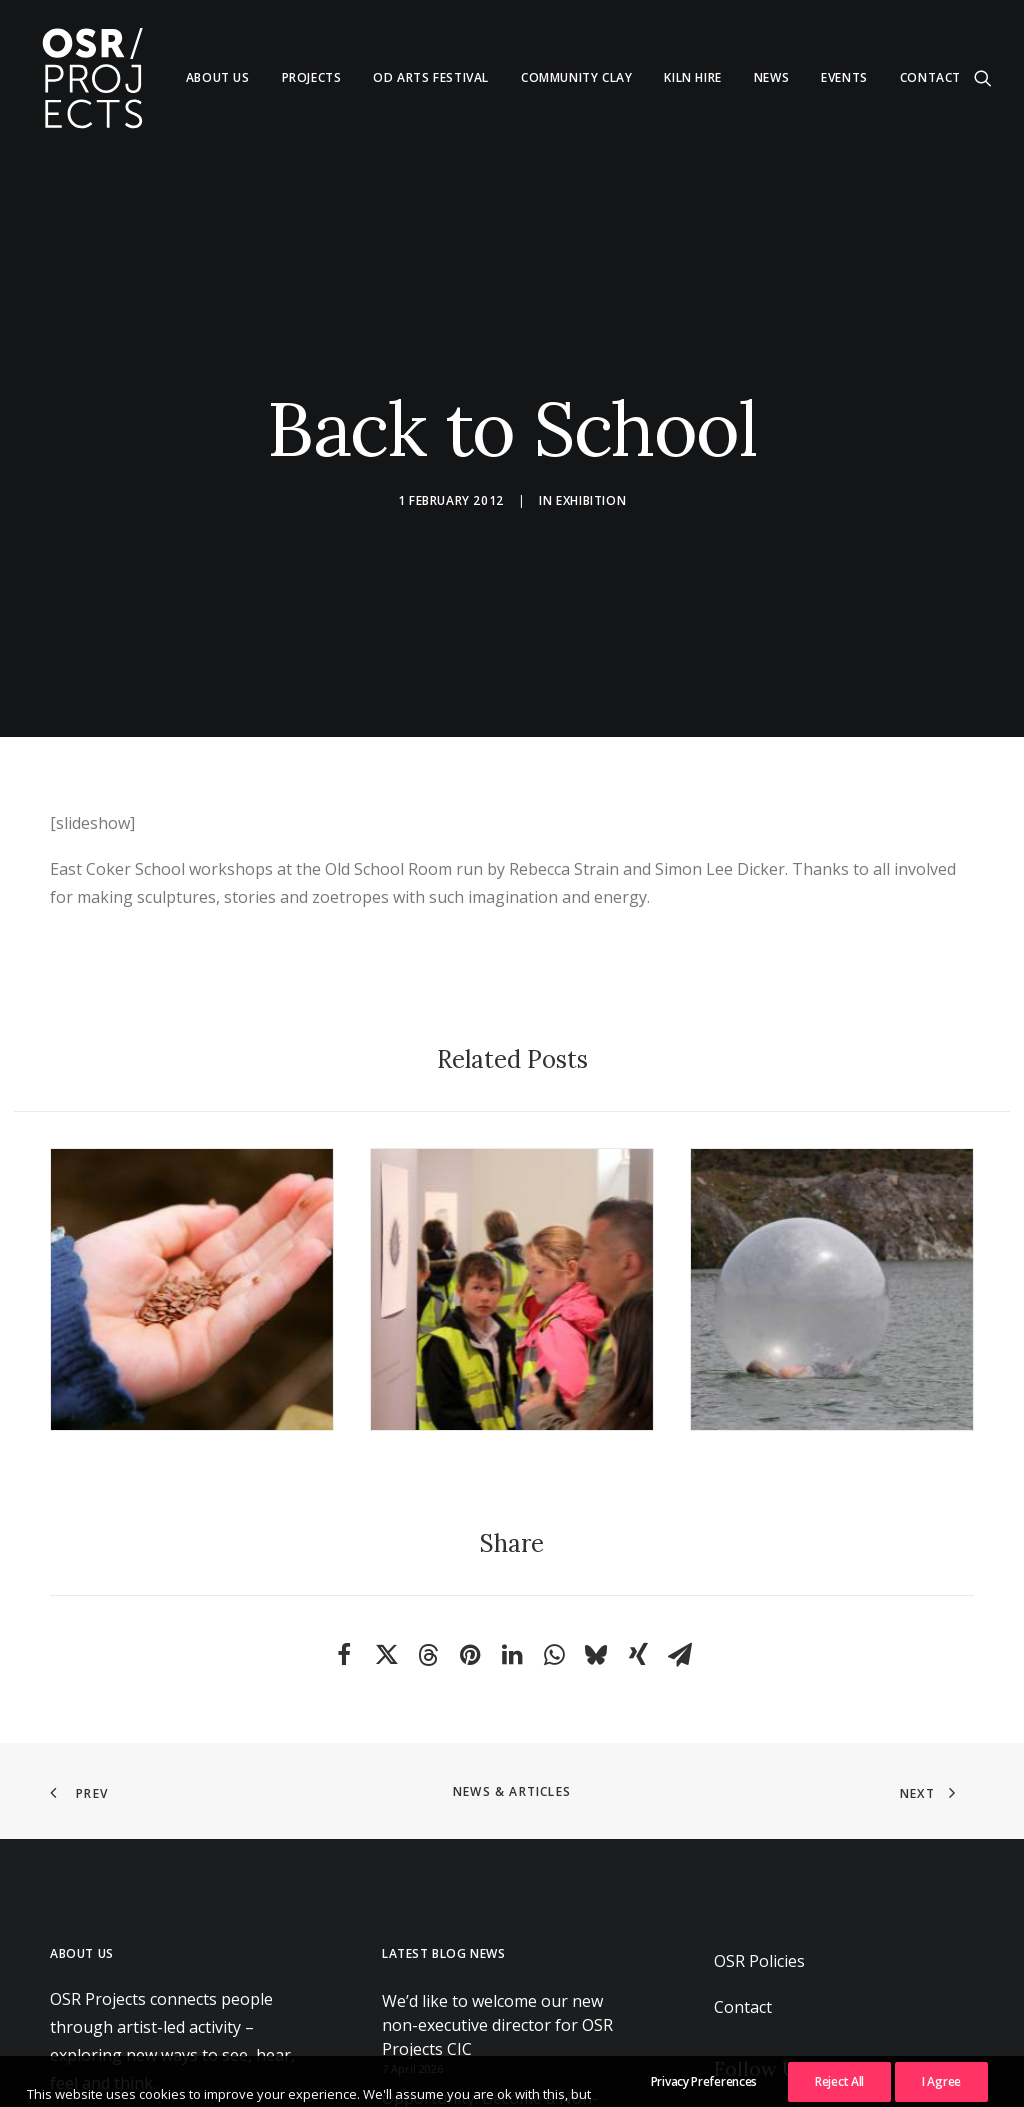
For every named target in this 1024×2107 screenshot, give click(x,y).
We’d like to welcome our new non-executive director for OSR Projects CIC (497, 1945)
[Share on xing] (638, 1576)
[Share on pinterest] (470, 1576)
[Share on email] (680, 1576)
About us (218, 77)
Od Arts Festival (431, 77)
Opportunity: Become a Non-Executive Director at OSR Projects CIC (509, 2043)
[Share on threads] (428, 1576)
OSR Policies (759, 1882)
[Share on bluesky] (596, 1576)
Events (844, 77)
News (771, 77)
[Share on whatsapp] (554, 1576)
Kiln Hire (692, 77)
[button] (983, 78)
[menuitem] (218, 78)
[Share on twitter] (386, 1576)
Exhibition (591, 461)
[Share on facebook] (344, 1576)
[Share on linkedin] (512, 1576)
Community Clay (576, 77)
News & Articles (512, 1712)
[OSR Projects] (92, 78)
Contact (930, 77)
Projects (312, 77)
